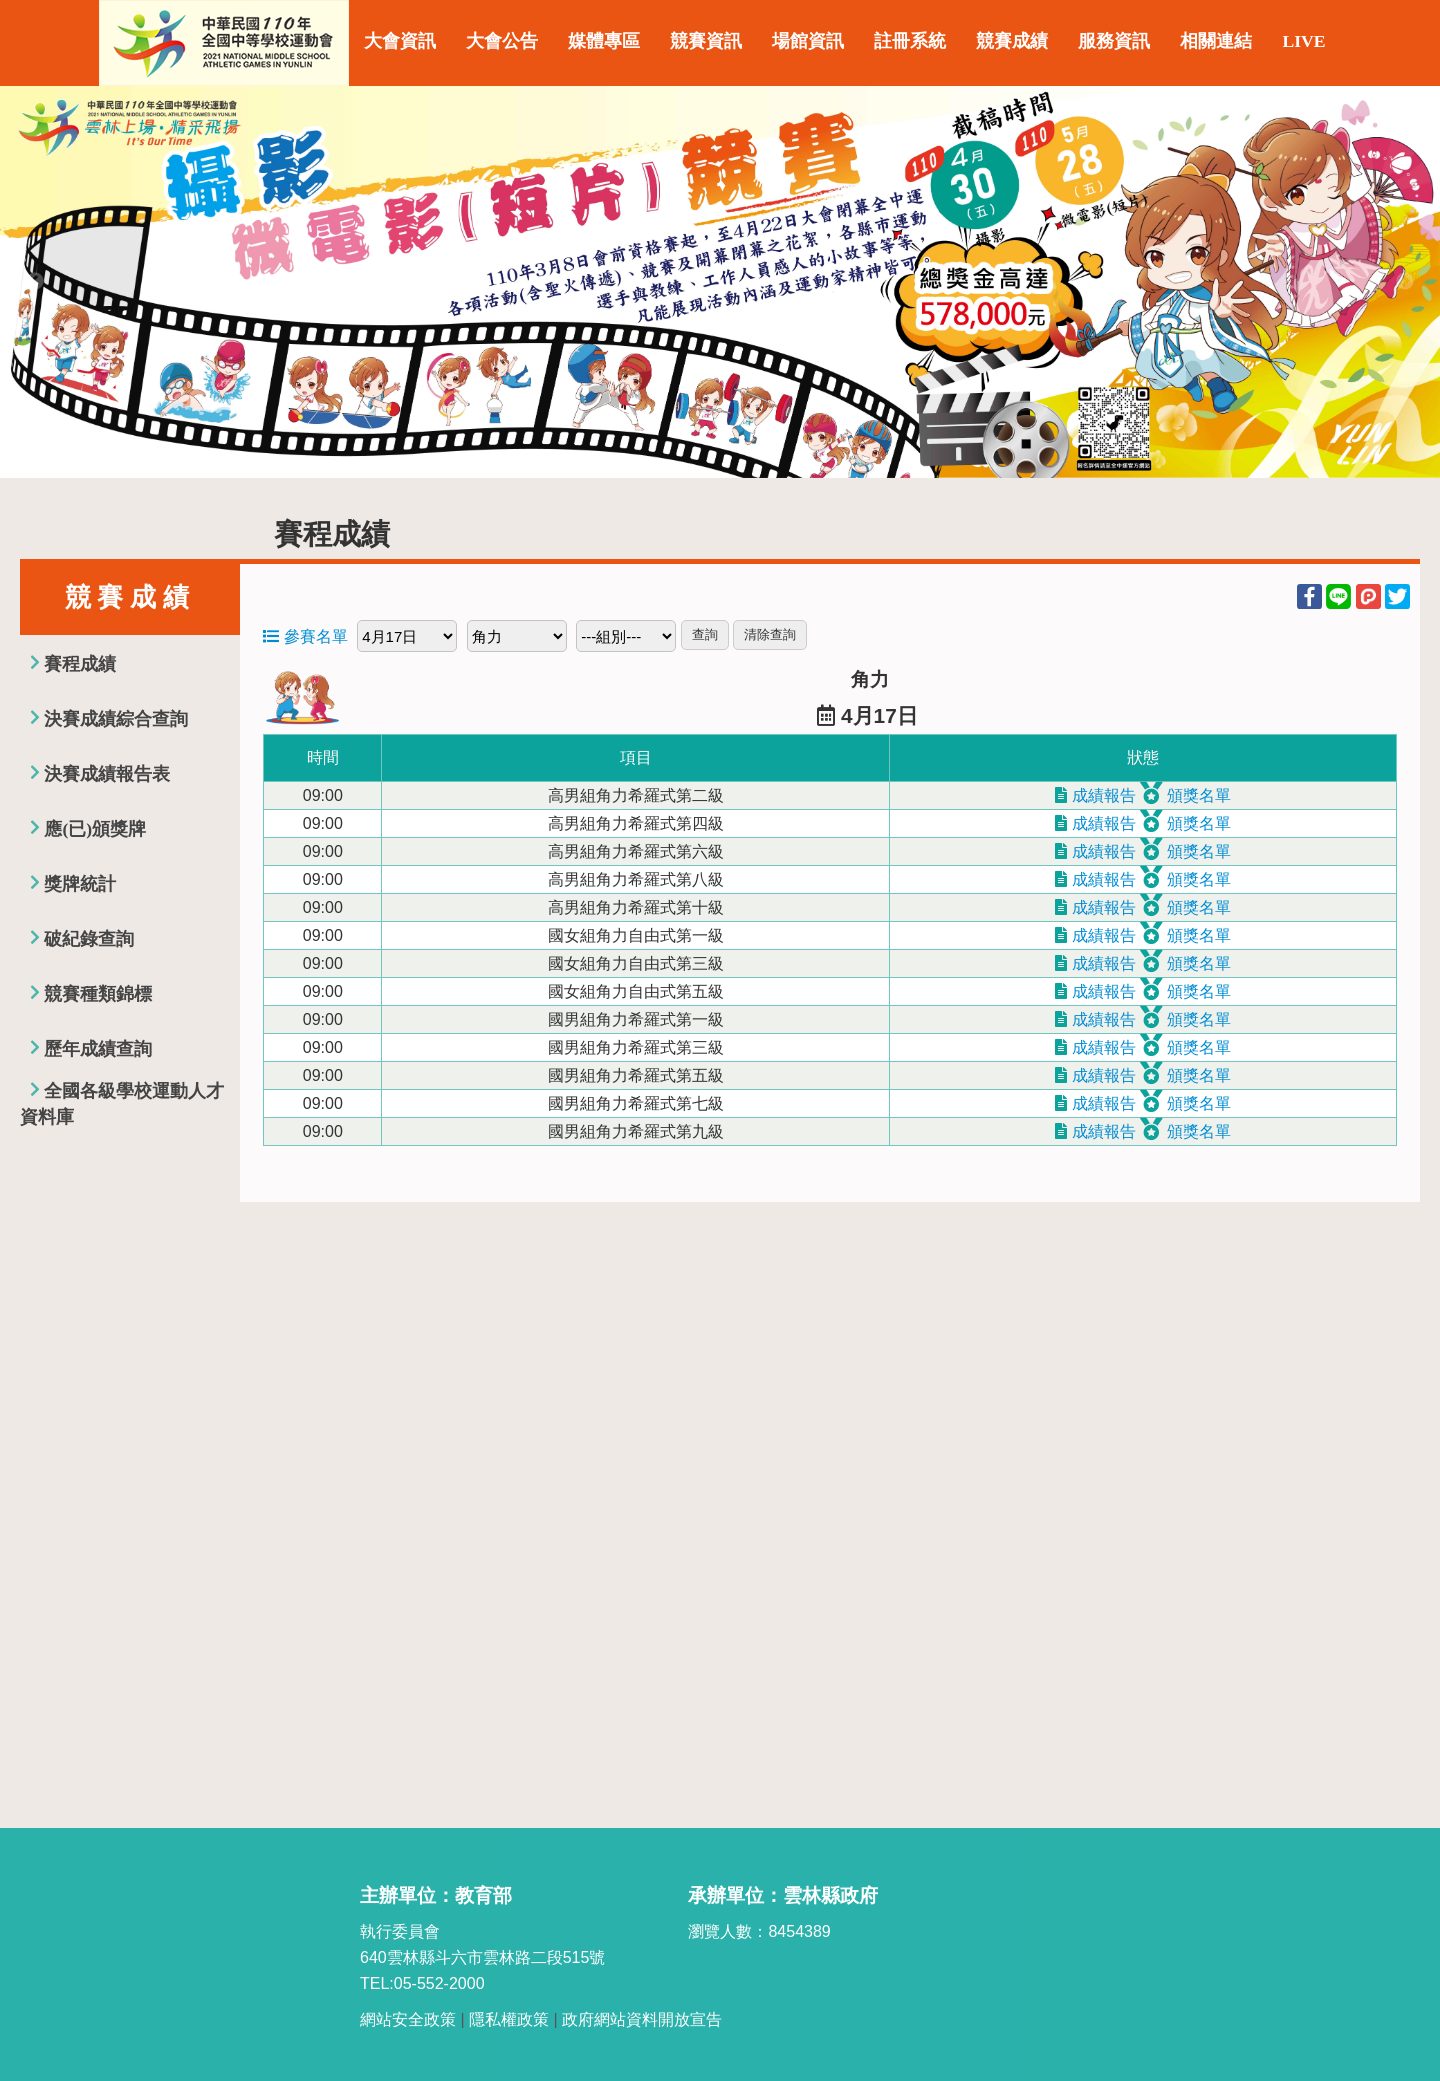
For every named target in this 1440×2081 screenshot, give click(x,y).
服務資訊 (1114, 41)
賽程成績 (80, 664)
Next (1405, 282)
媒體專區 (604, 41)
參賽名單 (305, 636)
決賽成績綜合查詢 (116, 719)
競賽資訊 (706, 41)
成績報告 (1095, 795)
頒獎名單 (1185, 795)
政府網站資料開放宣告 (642, 2019)
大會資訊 (400, 41)
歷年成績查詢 (98, 1049)
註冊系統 (910, 41)
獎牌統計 (80, 884)
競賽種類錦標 (98, 994)
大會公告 (502, 41)
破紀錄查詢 (89, 939)
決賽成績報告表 (107, 774)
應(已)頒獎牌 (95, 829)
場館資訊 (808, 41)
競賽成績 (1012, 41)
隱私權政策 (509, 2019)
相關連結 (1216, 41)
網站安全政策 (408, 2019)
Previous (35, 282)
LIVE (1303, 41)
